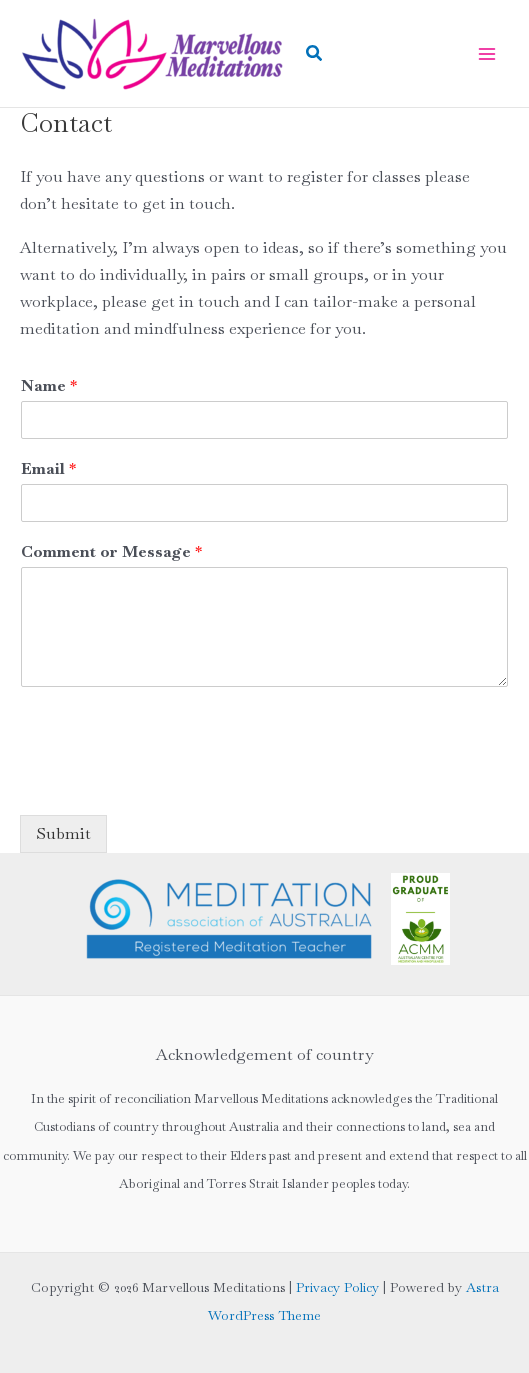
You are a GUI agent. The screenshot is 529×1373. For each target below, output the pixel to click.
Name (49, 386)
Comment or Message (111, 552)
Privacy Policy (337, 1287)
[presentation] (172, 782)
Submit (63, 833)
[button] (315, 54)
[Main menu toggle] (487, 54)
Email (48, 469)
